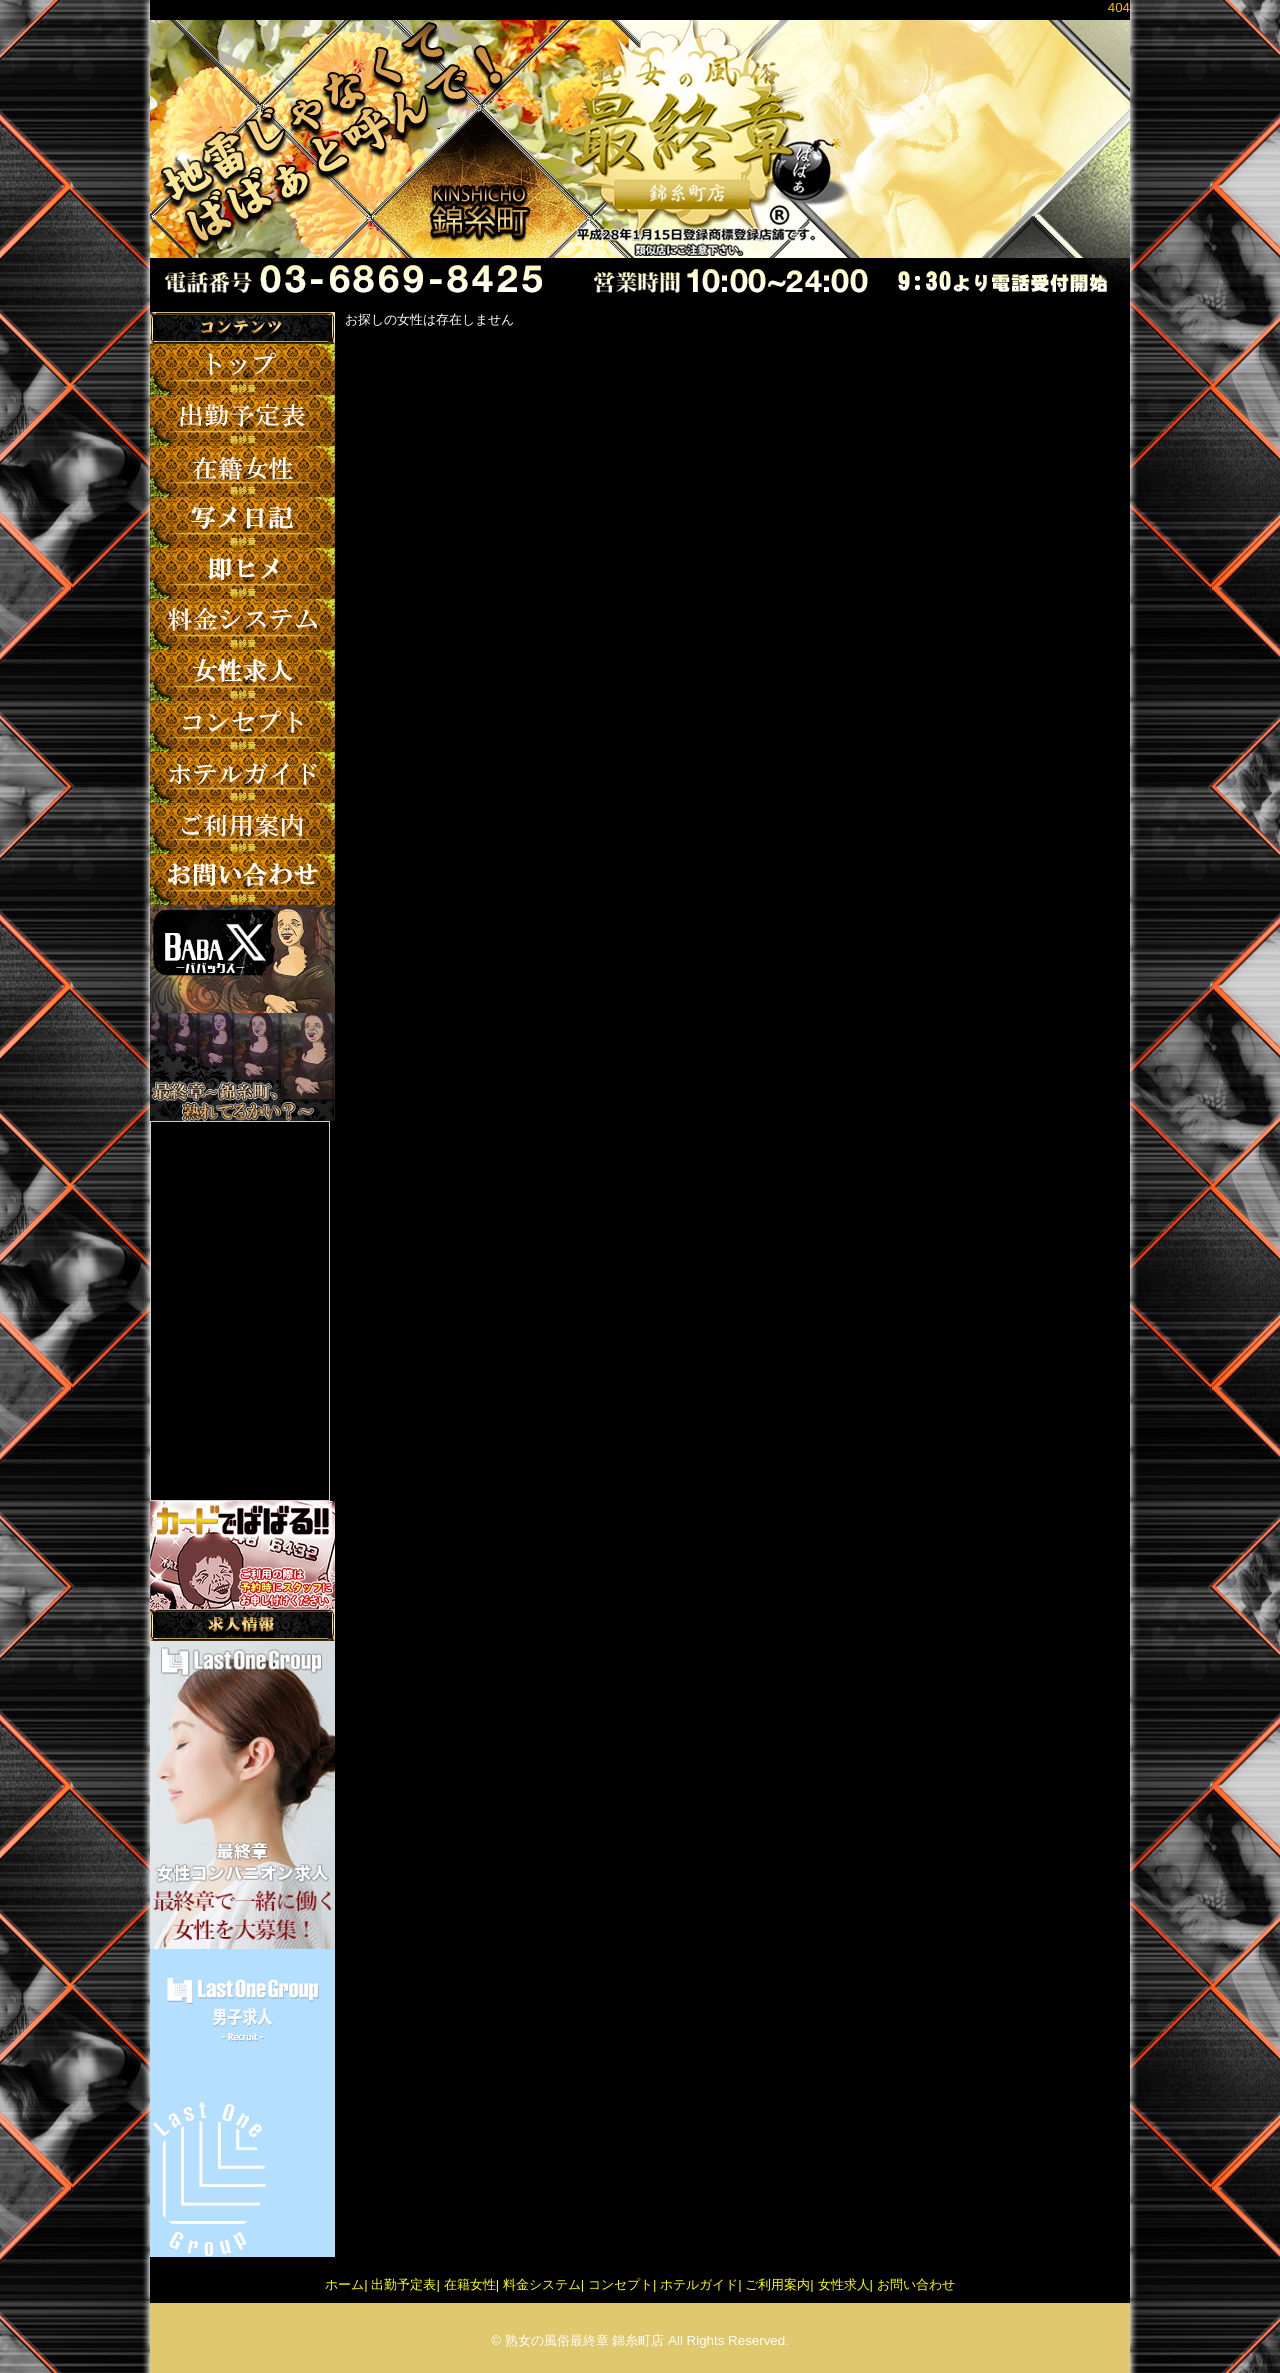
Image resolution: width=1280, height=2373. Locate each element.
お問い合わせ (916, 2284)
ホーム (344, 2284)
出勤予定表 (403, 2284)
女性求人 (844, 2284)
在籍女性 (470, 2284)
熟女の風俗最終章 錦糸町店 (585, 2340)
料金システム (542, 2284)
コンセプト (620, 2284)
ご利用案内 (777, 2284)
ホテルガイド (699, 2284)
